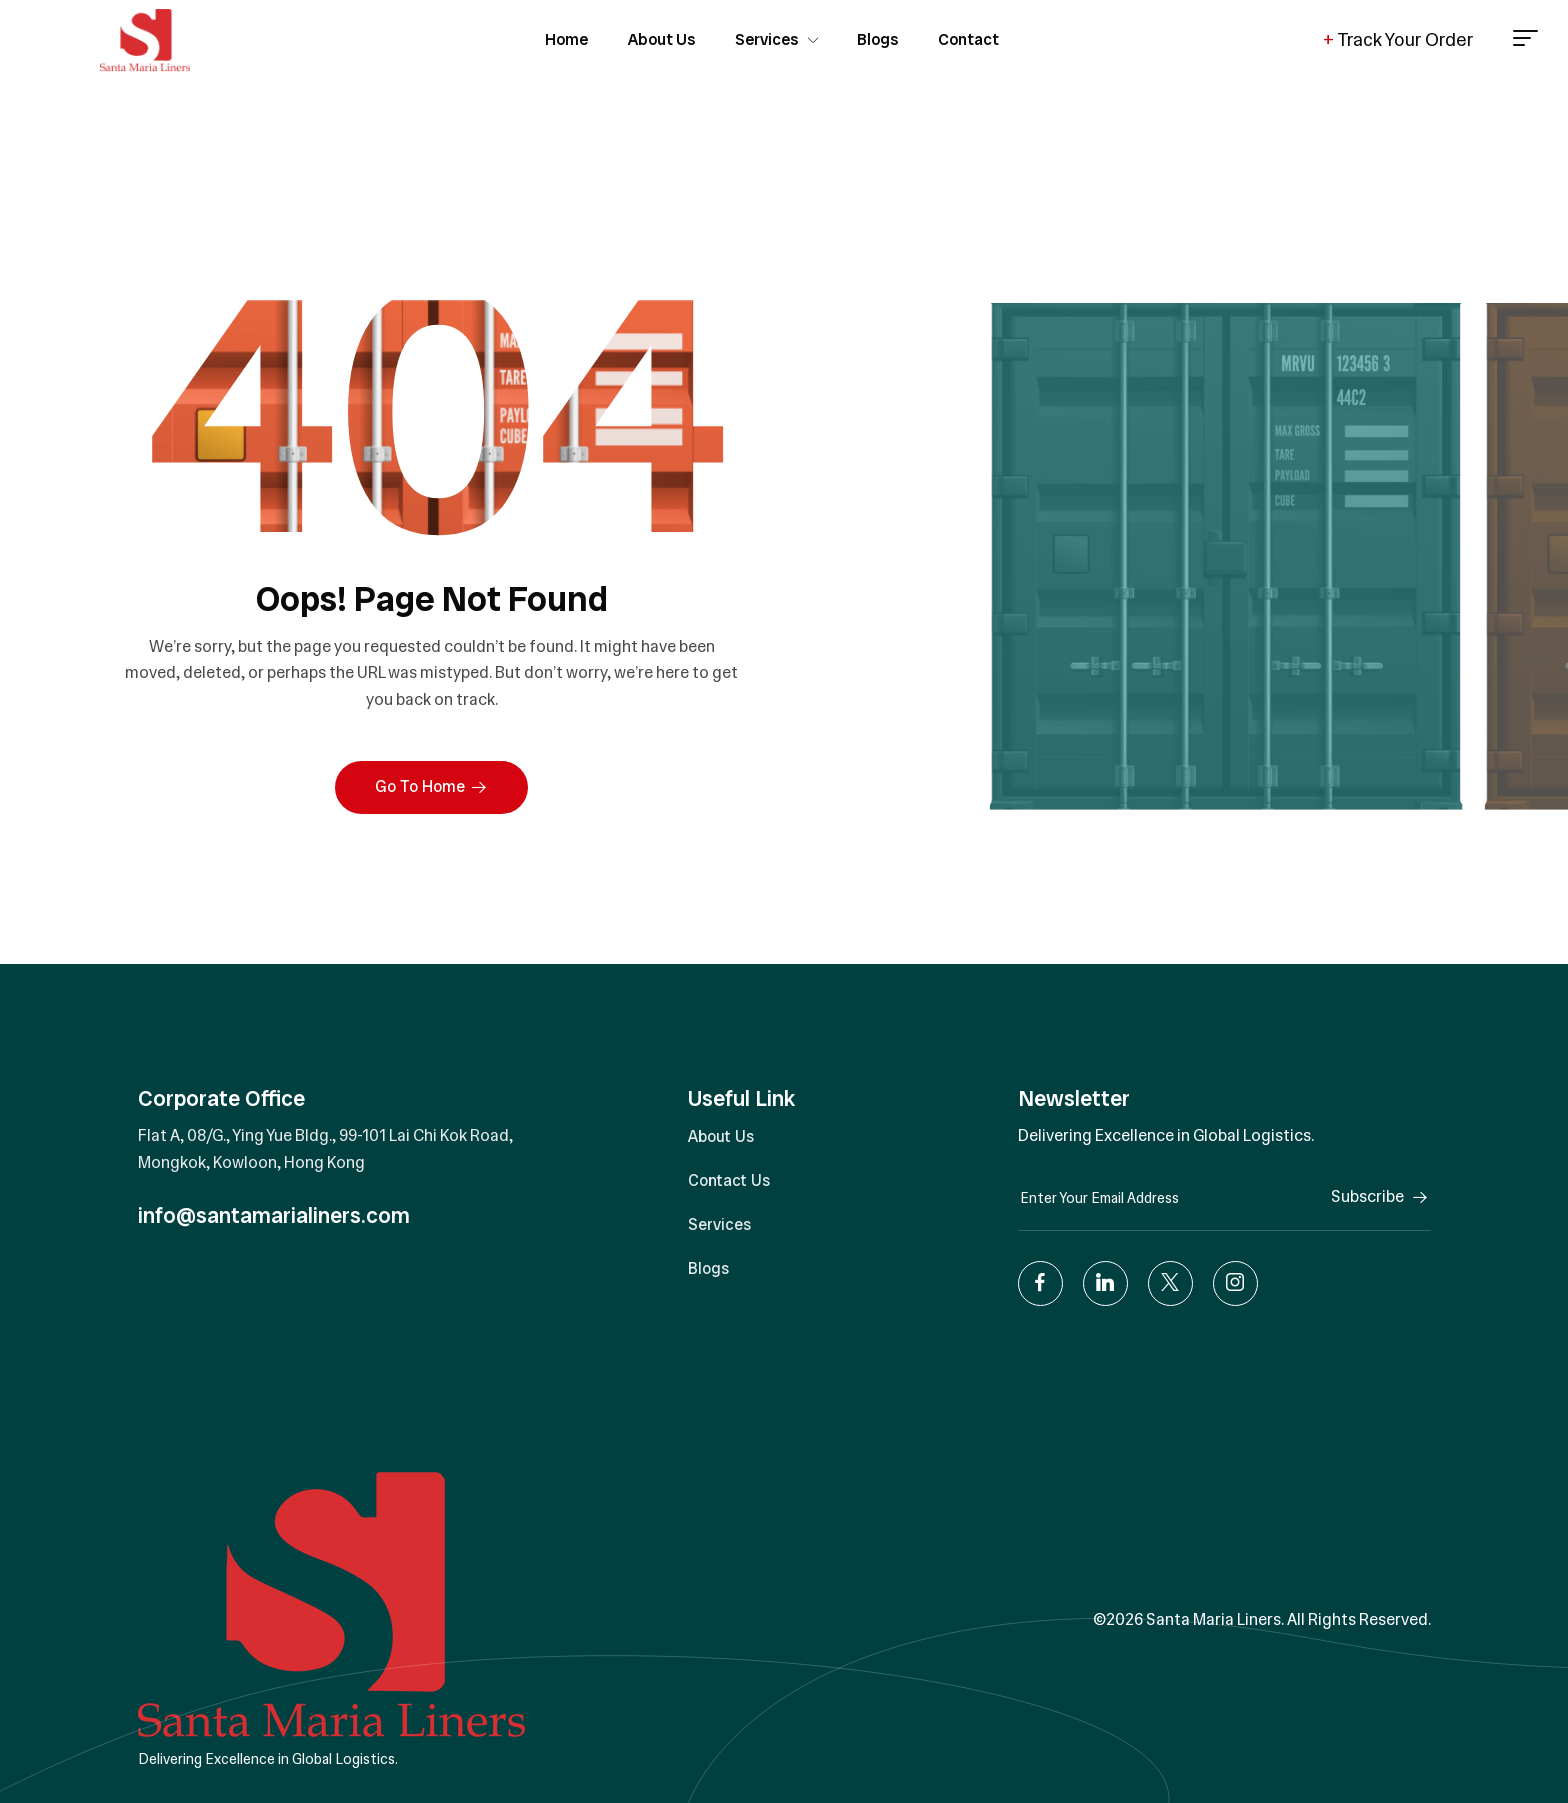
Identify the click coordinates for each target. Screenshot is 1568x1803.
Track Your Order (1398, 40)
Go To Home (431, 786)
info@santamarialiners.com (274, 1215)
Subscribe (1381, 1196)
